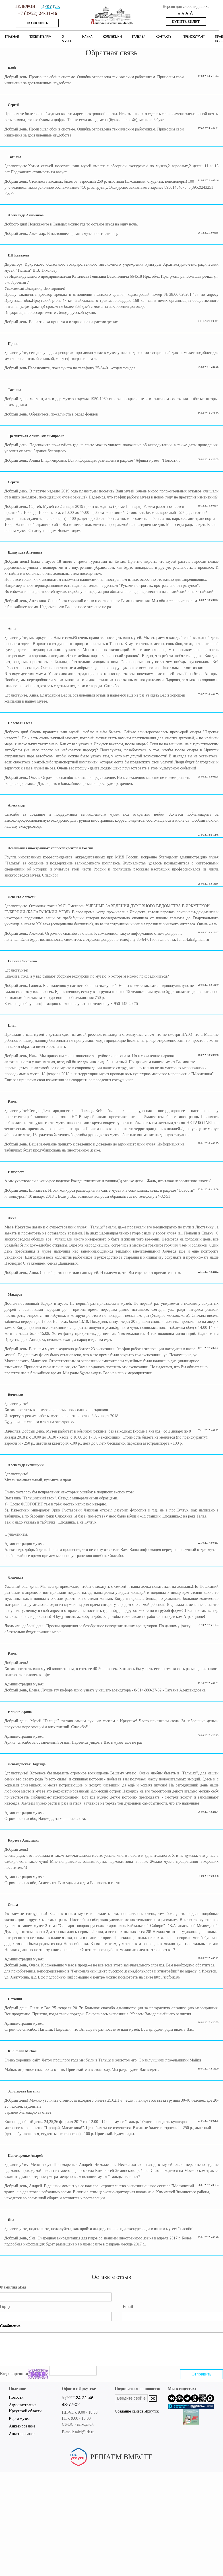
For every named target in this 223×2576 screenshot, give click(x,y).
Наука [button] (87, 37)
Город (5, 2307)
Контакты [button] (164, 37)
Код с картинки (14, 2374)
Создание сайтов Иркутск (137, 2411)
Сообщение (10, 2326)
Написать (111, 2464)
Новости (16, 2397)
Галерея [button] (138, 37)
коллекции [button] (112, 37)
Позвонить (37, 23)
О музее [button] (67, 39)
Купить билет (186, 21)
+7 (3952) (37, 13)
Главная (12, 37)
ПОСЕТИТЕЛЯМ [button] (40, 37)
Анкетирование (22, 2426)
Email (128, 2307)
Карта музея (19, 2419)
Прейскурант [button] (194, 37)
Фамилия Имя (13, 2287)
